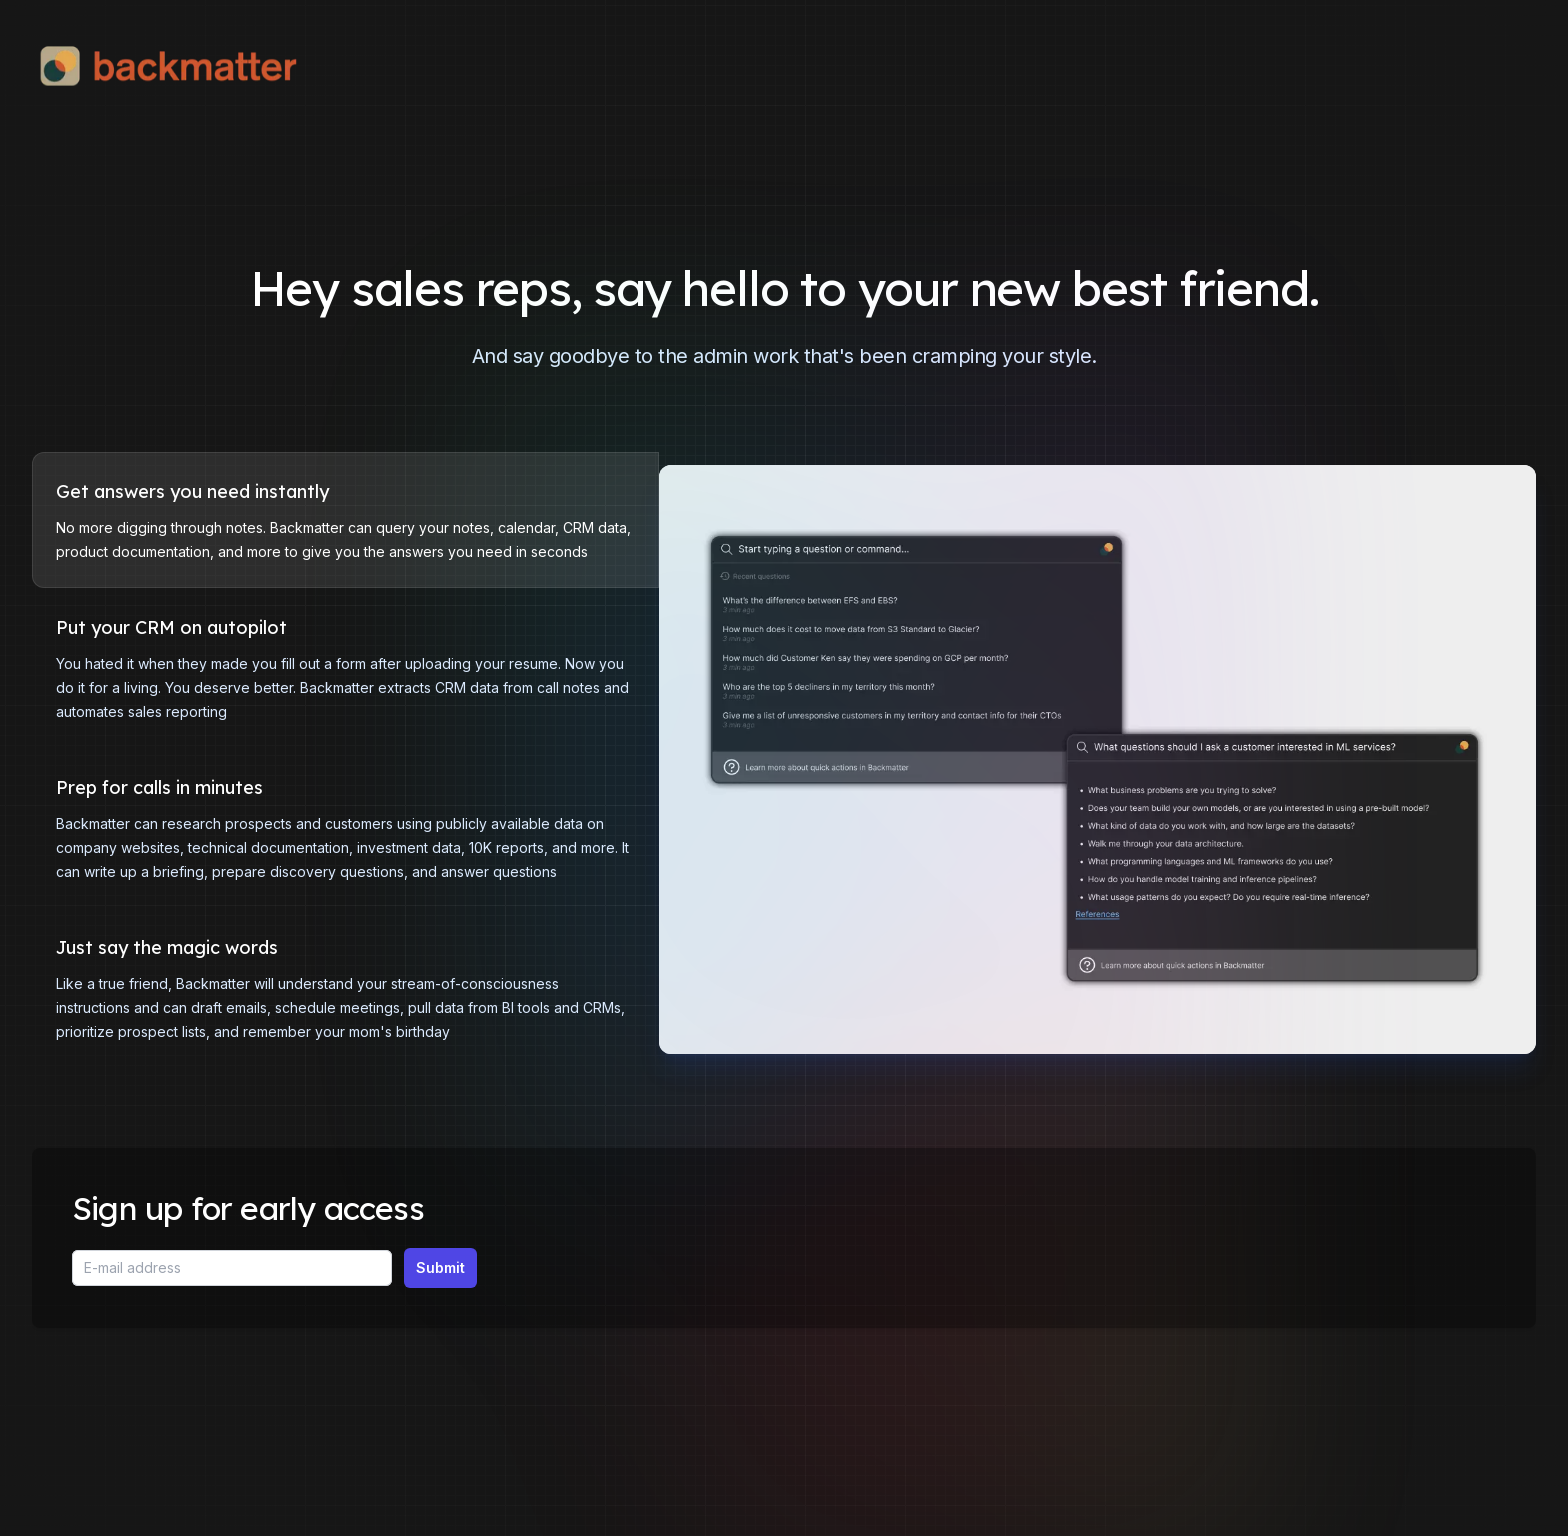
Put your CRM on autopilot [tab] (171, 628)
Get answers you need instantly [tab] (192, 492)
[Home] (182, 66)
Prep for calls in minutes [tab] (159, 788)
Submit (440, 1267)
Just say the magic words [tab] (167, 948)
